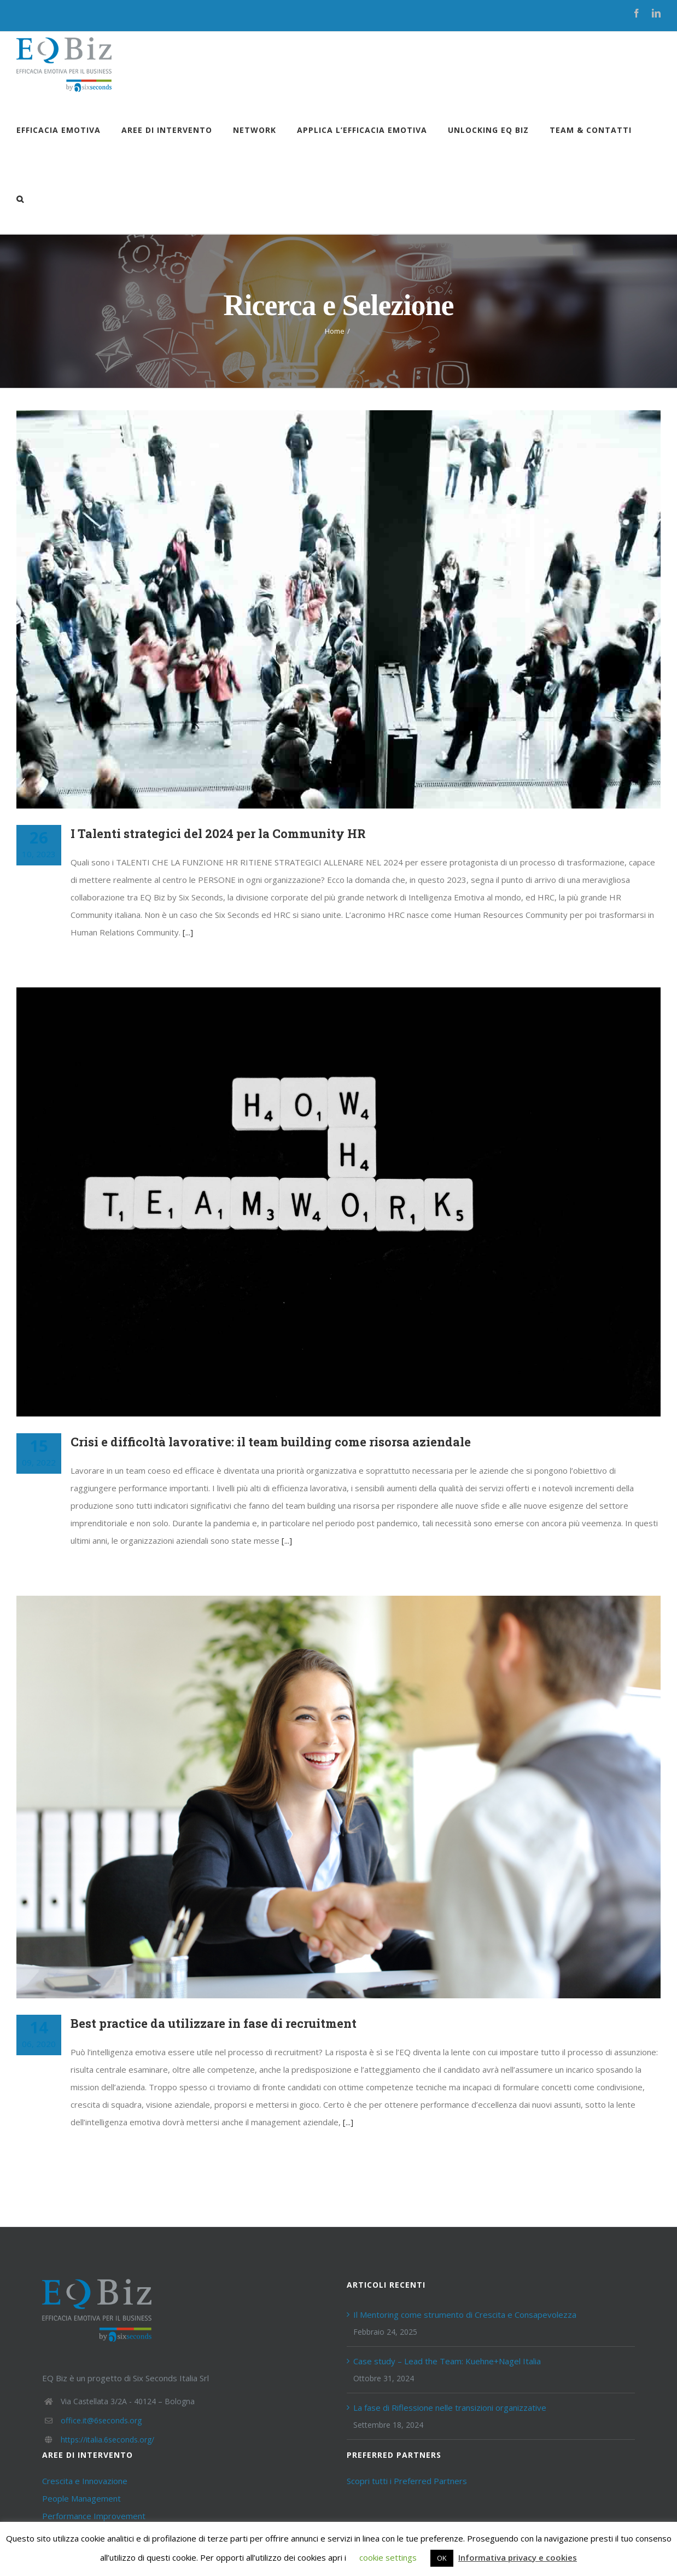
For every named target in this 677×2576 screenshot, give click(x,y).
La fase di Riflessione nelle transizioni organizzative (449, 2407)
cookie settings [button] (388, 2557)
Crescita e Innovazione (84, 2480)
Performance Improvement (93, 2515)
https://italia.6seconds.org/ (107, 2439)
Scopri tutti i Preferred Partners (407, 2480)
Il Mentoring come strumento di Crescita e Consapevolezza (464, 2314)
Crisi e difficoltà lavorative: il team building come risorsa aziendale (271, 1442)
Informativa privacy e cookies (517, 2557)
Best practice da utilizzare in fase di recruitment (214, 2023)
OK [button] (442, 2558)
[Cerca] (20, 199)
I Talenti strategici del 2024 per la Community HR (218, 833)
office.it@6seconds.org (101, 2420)
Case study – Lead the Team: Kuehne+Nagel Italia (447, 2361)
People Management (81, 2498)
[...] (188, 932)
